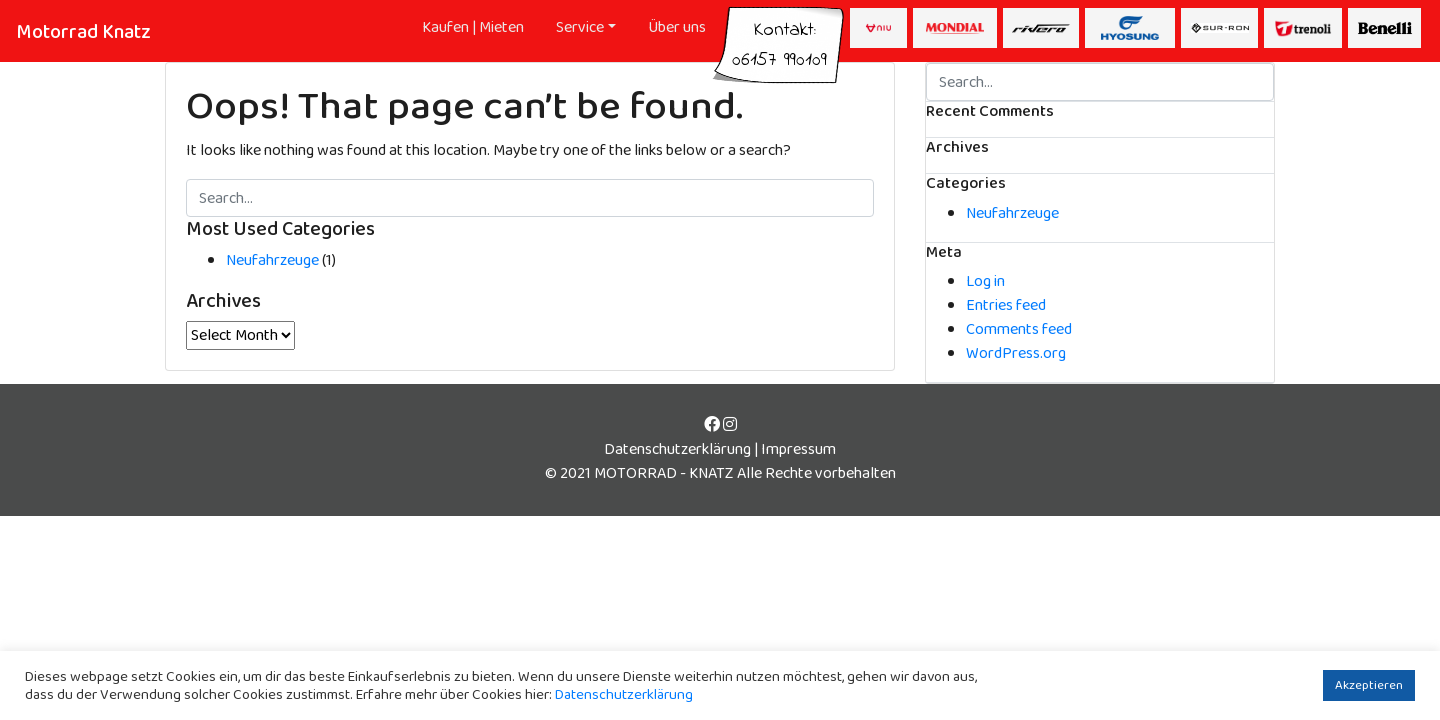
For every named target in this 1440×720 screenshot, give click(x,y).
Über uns (677, 27)
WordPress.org (1016, 353)
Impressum (798, 449)
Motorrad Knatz (83, 32)
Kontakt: (779, 35)
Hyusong (1130, 27)
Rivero (1041, 27)
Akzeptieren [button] (1369, 685)
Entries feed (1006, 305)
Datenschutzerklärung (677, 449)
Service (580, 27)
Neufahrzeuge (272, 260)
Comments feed (1019, 329)
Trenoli (1303, 27)
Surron (1219, 27)
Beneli (1384, 27)
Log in (985, 281)
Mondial (955, 27)
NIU (878, 27)
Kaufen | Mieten (473, 27)
